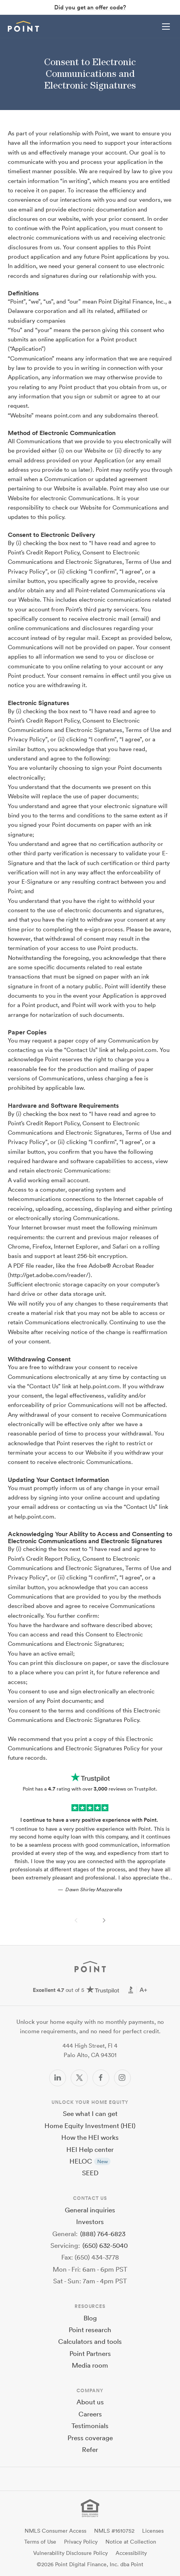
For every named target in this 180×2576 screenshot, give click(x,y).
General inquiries (90, 2210)
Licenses (153, 2530)
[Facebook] (101, 2078)
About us (90, 2402)
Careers (90, 2414)
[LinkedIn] (57, 2078)
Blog (90, 2318)
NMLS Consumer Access (55, 2530)
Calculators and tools (90, 2341)
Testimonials (90, 2425)
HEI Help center (90, 2149)
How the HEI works (90, 2137)
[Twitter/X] (79, 2078)
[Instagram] (122, 2078)
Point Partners (90, 2353)
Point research (90, 2330)
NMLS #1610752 (114, 2530)
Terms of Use (40, 2541)
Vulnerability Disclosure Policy (70, 2552)
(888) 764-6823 (102, 2234)
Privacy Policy (81, 2541)
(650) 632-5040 (105, 2245)
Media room (90, 2365)
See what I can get (90, 2113)
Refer (90, 2449)
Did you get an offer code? (90, 7)
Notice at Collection (130, 2541)
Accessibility (131, 2552)
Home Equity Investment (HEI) (90, 2125)
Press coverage (90, 2438)
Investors (90, 2221)
